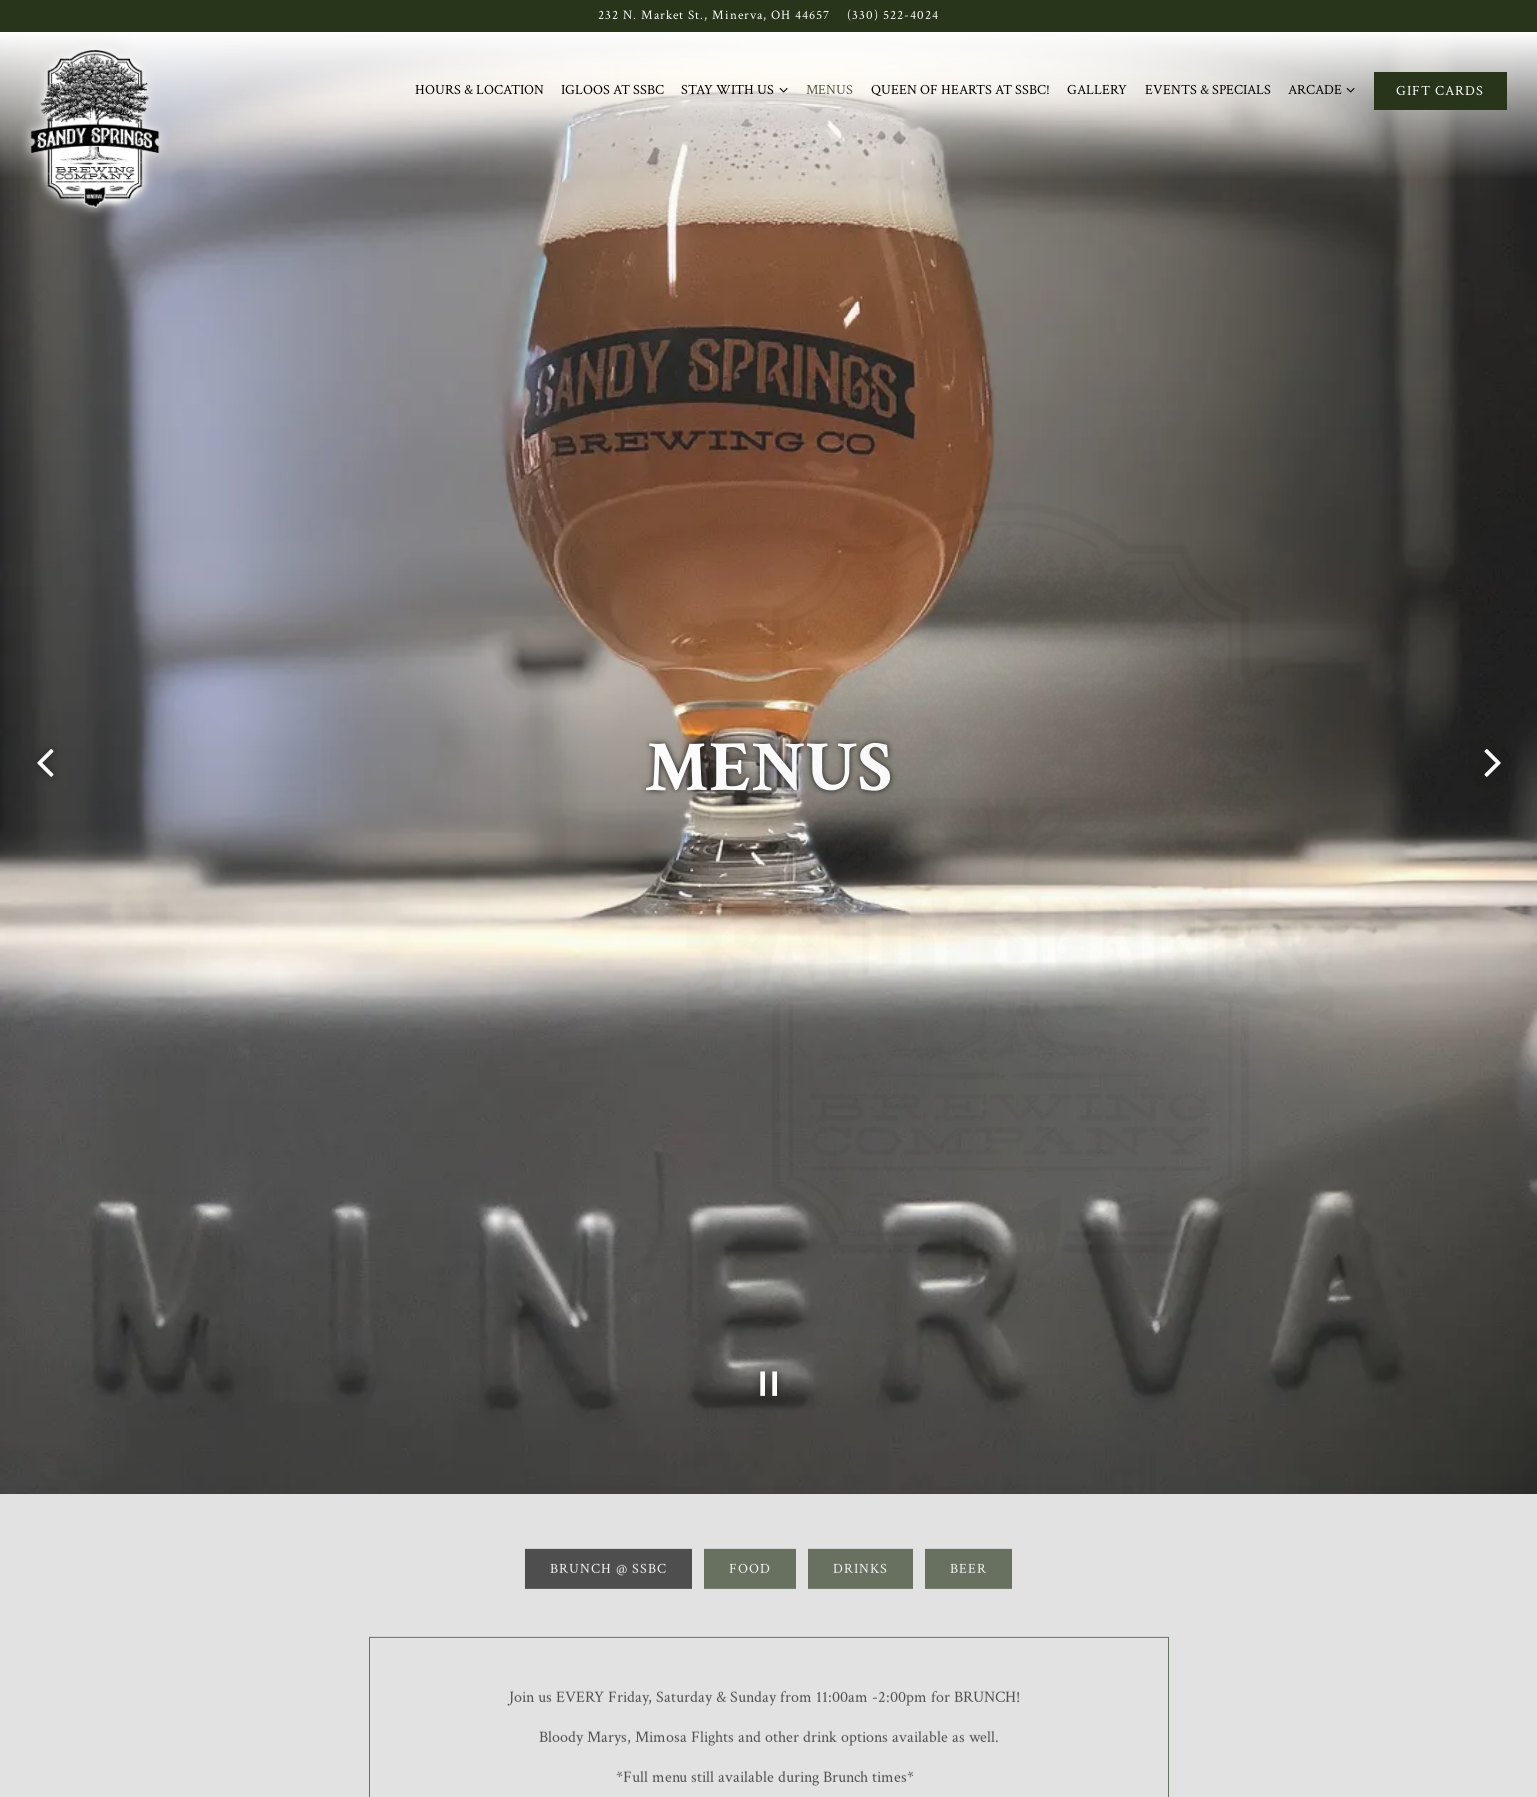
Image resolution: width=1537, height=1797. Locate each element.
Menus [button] (829, 89)
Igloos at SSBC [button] (612, 89)
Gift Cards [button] (1440, 90)
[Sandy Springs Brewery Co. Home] (99, 133)
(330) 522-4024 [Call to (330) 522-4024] (893, 15)
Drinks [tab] (860, 1482)
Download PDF (768, 1755)
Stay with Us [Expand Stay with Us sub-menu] (735, 90)
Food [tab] (750, 1482)
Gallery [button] (1097, 89)
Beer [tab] (968, 1482)
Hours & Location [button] (479, 89)
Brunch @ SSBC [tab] (608, 1482)
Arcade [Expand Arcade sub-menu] (1322, 90)
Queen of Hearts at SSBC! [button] (960, 89)
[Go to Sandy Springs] (714, 15)
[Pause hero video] (769, 1293)
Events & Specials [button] (1208, 89)
